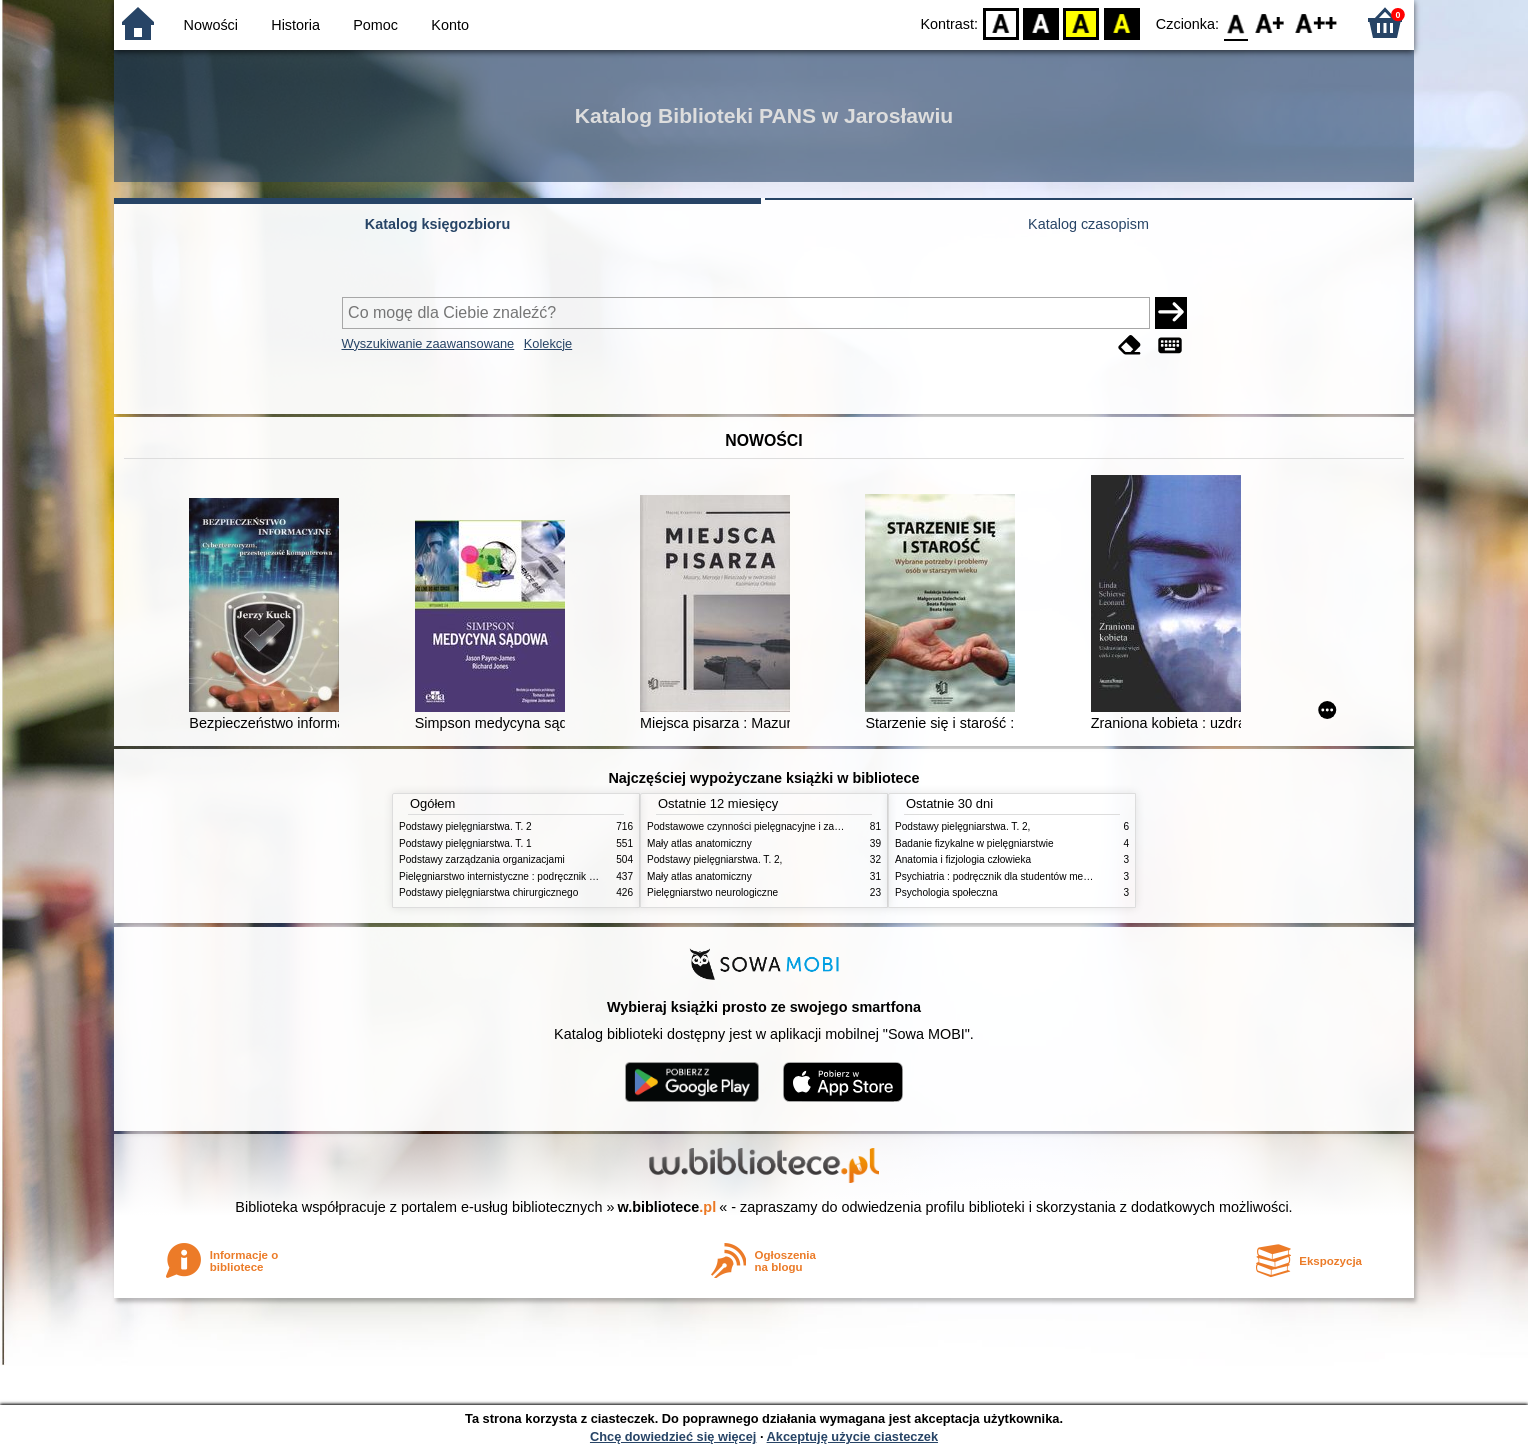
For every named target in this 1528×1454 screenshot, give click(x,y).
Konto (450, 25)
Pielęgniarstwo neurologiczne (712, 892)
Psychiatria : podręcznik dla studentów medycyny (1005, 876)
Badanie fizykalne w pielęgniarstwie (974, 843)
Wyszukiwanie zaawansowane (428, 343)
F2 (1316, 22)
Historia (295, 25)
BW (1041, 22)
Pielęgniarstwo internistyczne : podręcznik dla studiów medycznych (548, 876)
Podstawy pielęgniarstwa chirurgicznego (488, 892)
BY (1121, 22)
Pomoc (375, 25)
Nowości (211, 25)
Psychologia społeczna (946, 892)
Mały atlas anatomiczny (699, 843)
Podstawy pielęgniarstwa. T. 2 (465, 826)
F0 (1235, 22)
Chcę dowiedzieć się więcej (673, 1436)
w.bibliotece (667, 1207)
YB (1081, 22)
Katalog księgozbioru (438, 224)
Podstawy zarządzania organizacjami (482, 859)
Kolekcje (548, 343)
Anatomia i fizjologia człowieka (963, 859)
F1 (1270, 22)
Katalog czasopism (1088, 224)
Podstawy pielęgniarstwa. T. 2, (714, 859)
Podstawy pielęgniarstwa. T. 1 (465, 843)
